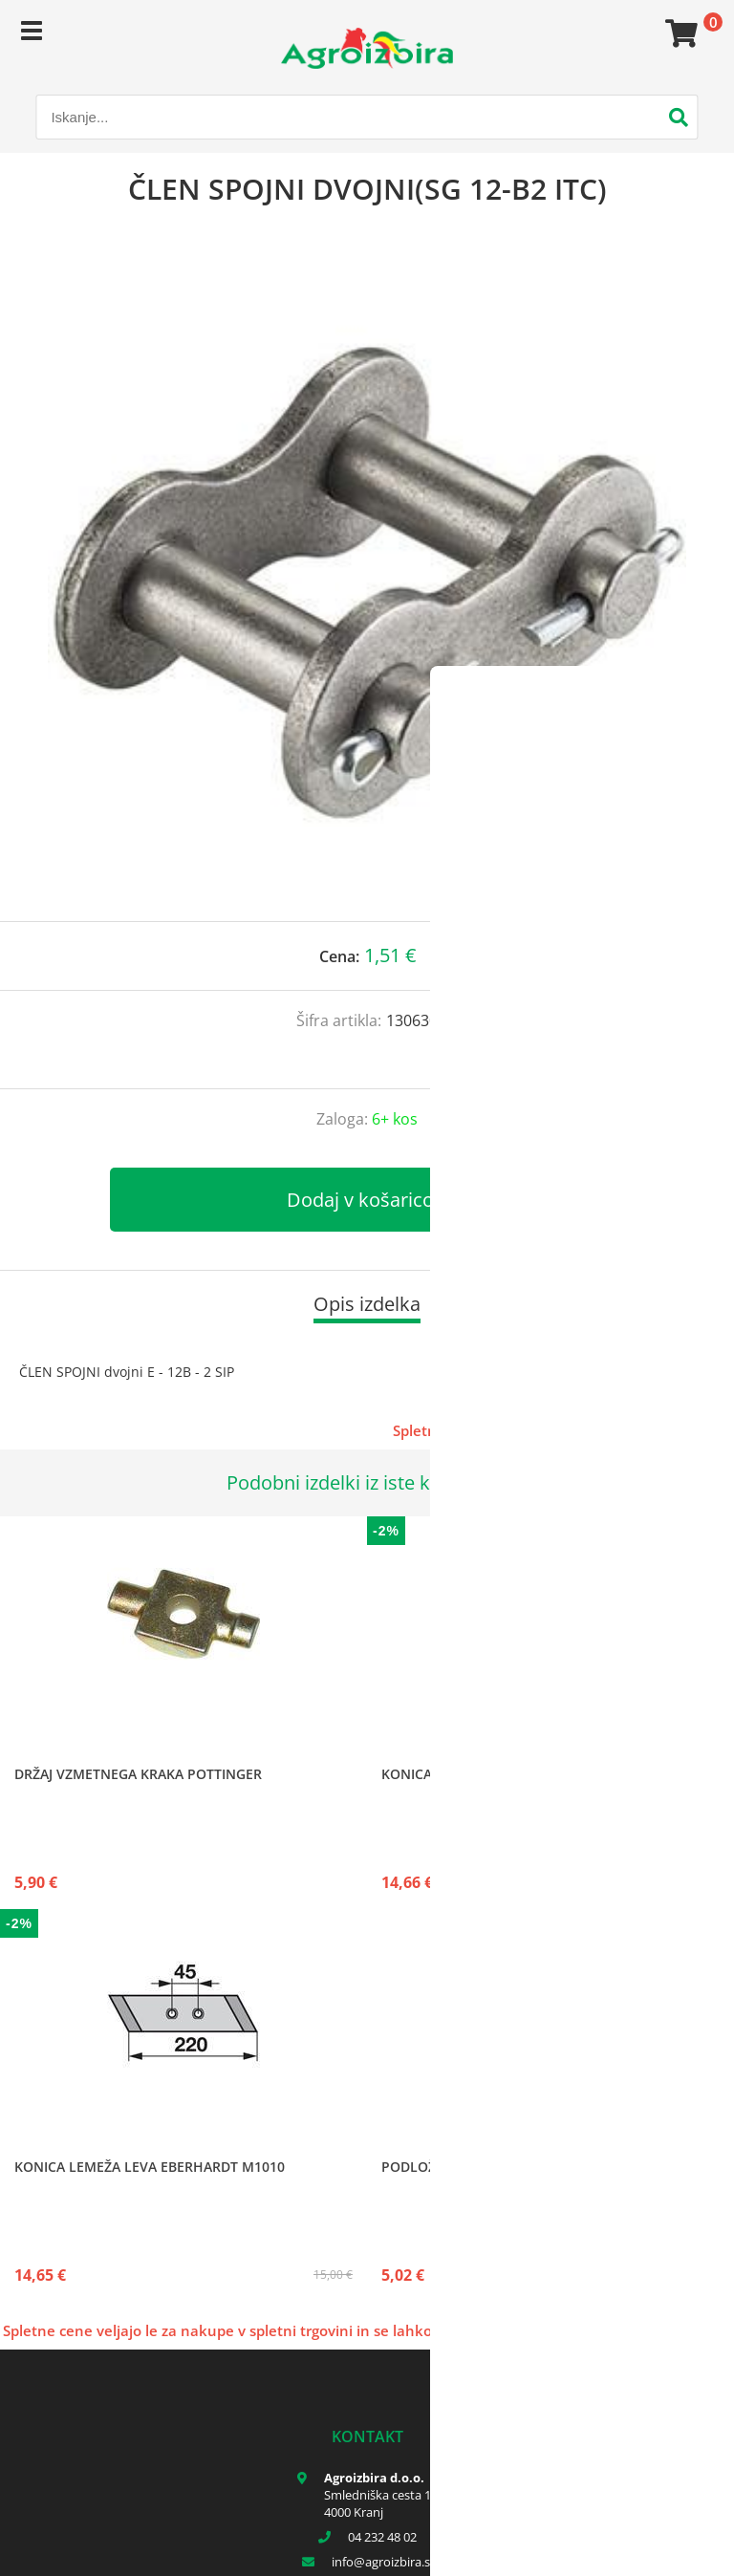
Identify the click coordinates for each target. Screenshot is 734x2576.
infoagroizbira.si (382, 2561)
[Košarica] (678, 33)
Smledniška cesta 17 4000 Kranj (381, 2503)
